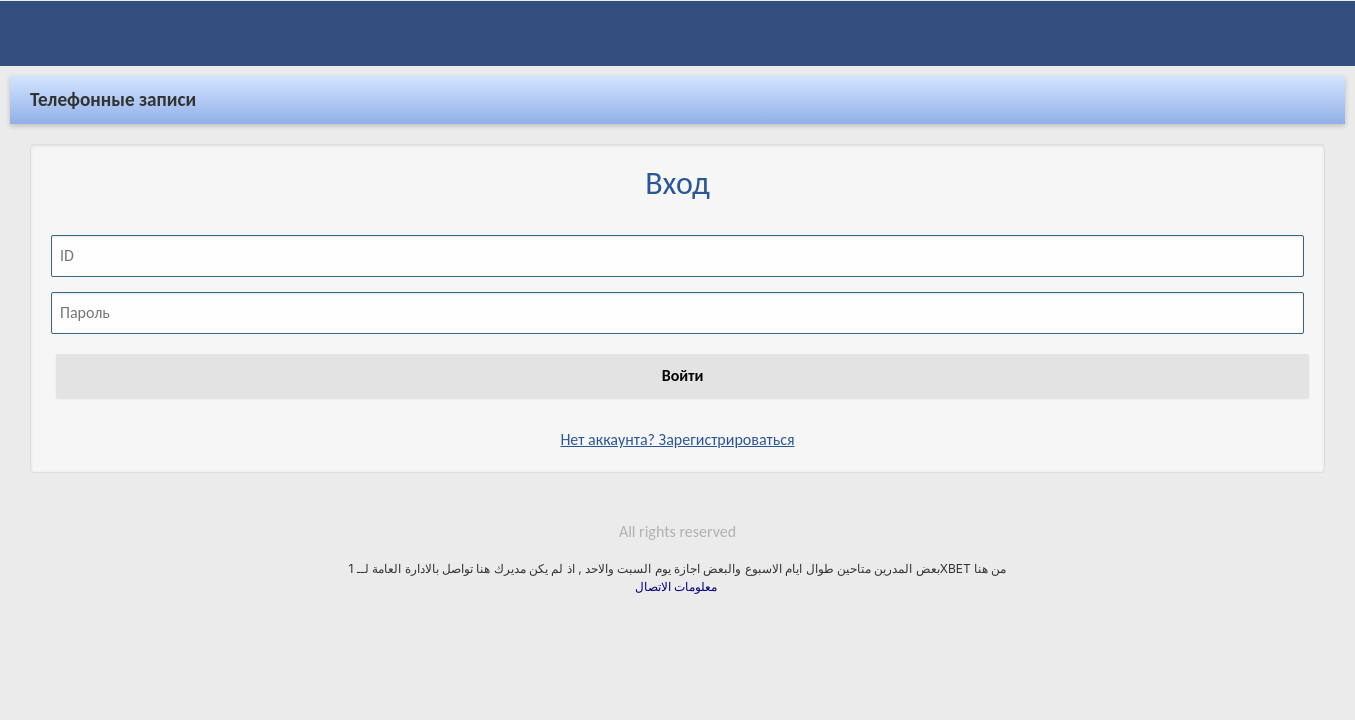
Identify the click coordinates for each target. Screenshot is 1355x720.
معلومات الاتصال (678, 570)
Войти (683, 359)
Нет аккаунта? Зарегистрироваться (677, 423)
